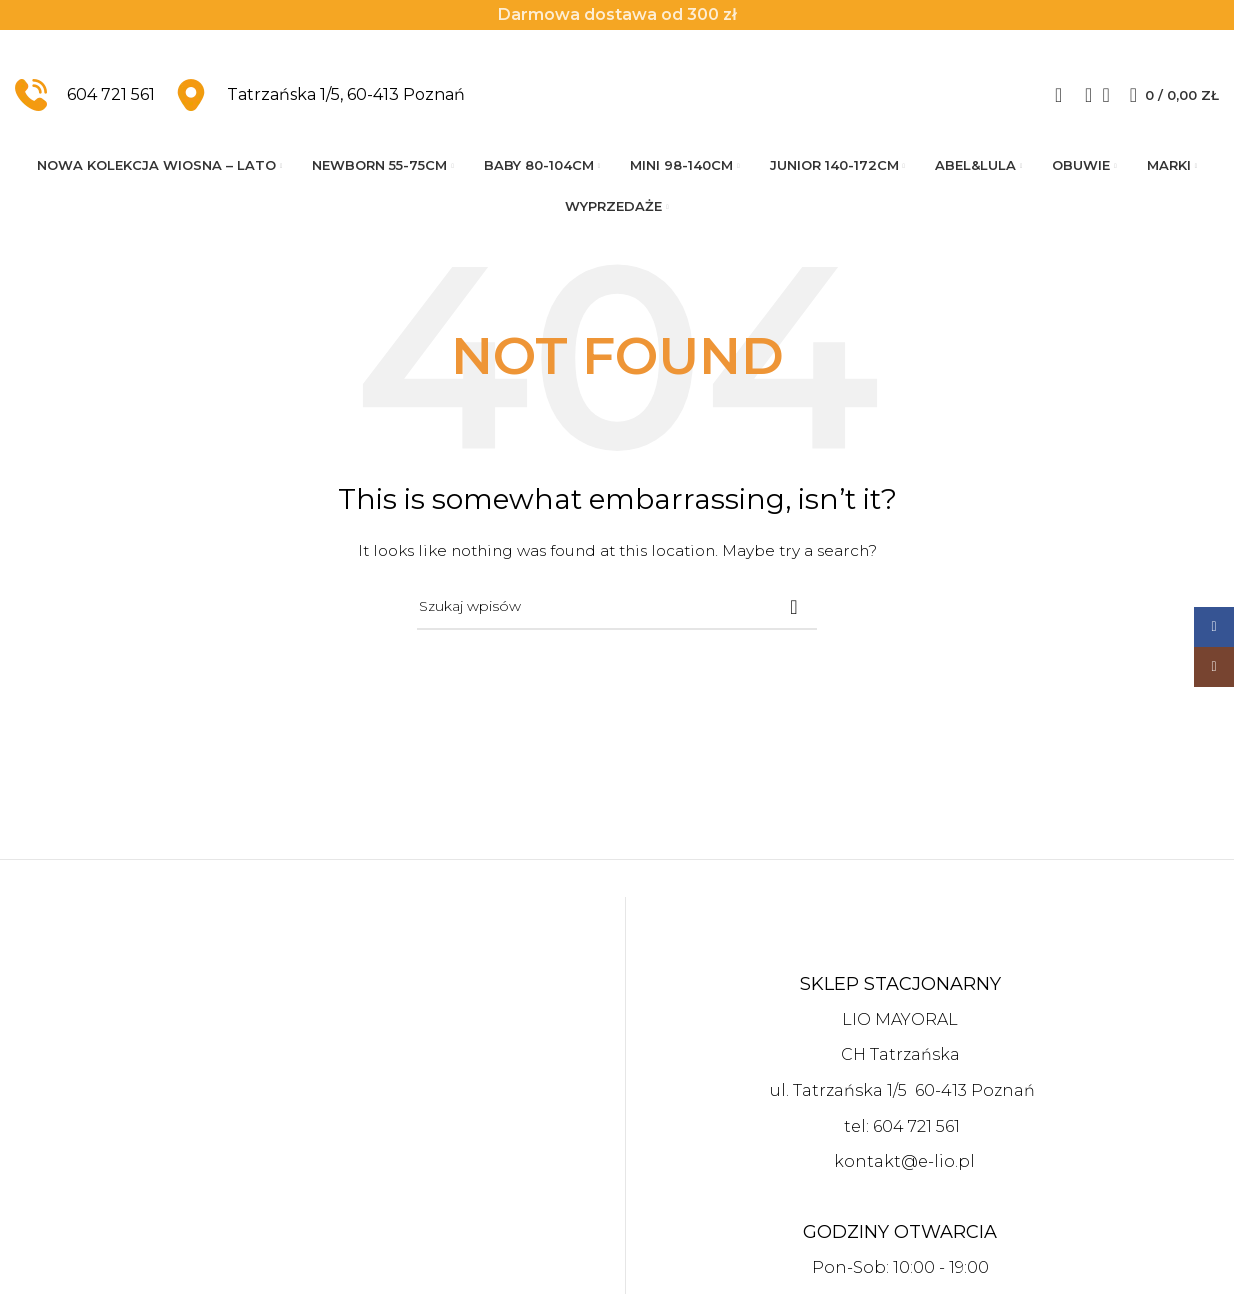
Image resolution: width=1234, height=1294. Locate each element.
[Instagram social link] (1214, 667)
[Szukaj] (1082, 101)
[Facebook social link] (1214, 627)
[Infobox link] (85, 101)
